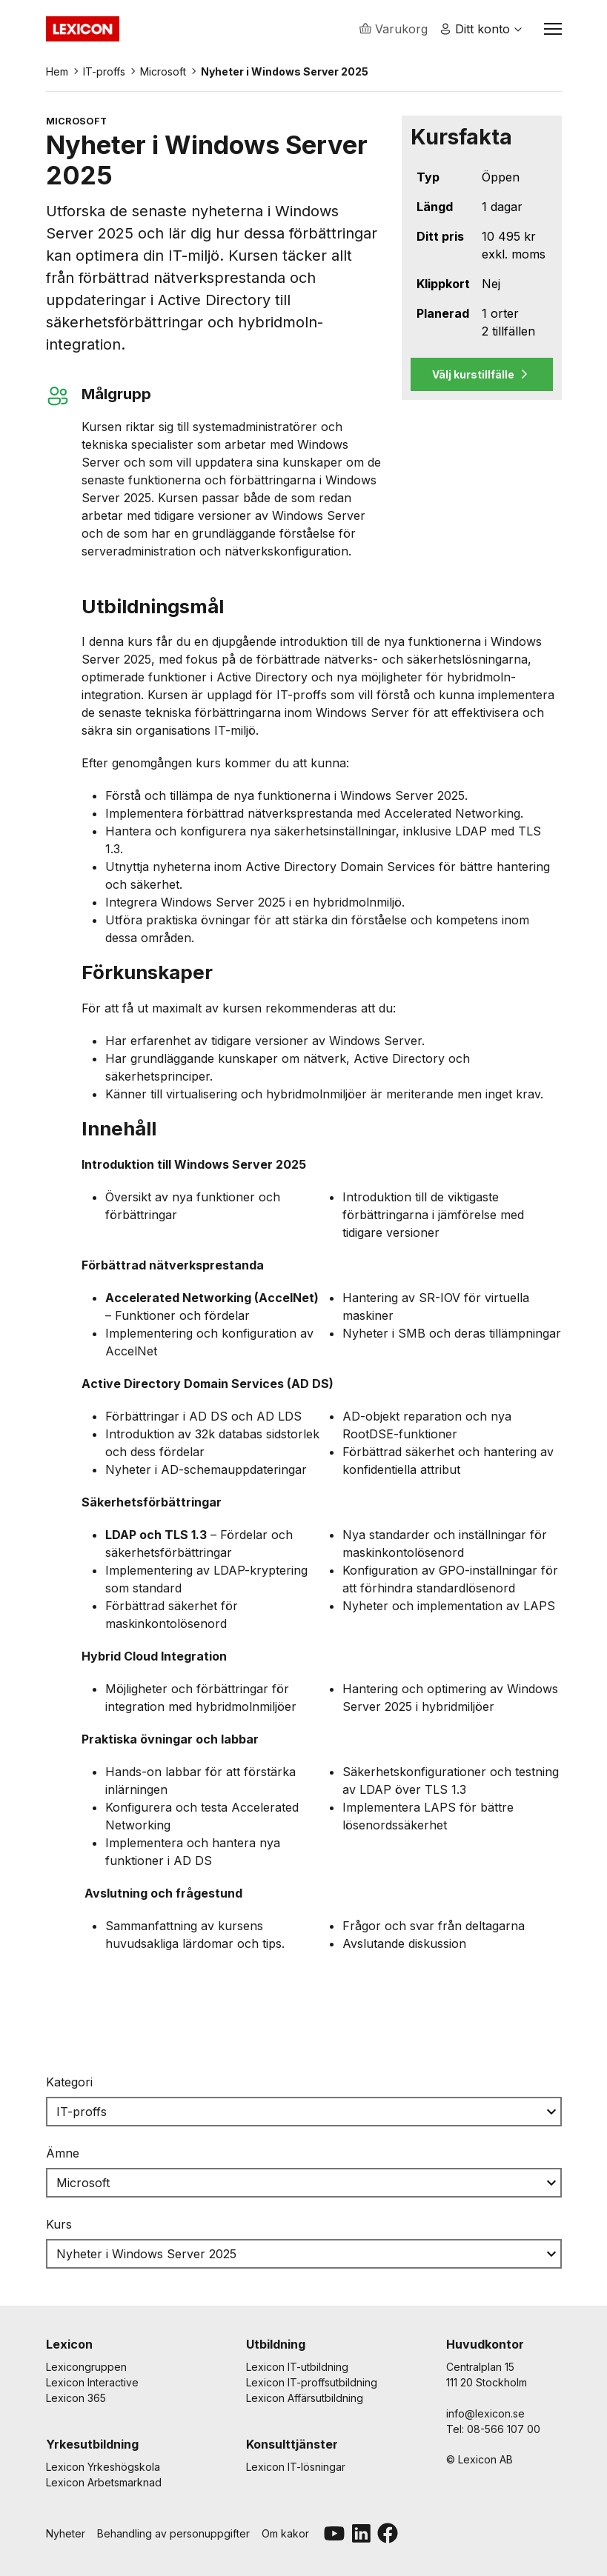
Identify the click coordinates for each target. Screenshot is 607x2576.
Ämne (62, 2154)
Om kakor (285, 2533)
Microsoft (163, 73)
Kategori (69, 2083)
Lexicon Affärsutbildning (304, 2398)
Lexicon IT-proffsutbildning (311, 2382)
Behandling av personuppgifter (173, 2533)
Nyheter (65, 2533)
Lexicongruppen (86, 2366)
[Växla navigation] (553, 29)
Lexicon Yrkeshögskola (103, 2466)
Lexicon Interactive (92, 2382)
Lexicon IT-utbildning (297, 2366)
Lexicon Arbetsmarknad (104, 2482)
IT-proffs (104, 73)
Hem (57, 73)
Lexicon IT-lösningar (295, 2466)
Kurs (59, 2225)
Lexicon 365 (76, 2398)
